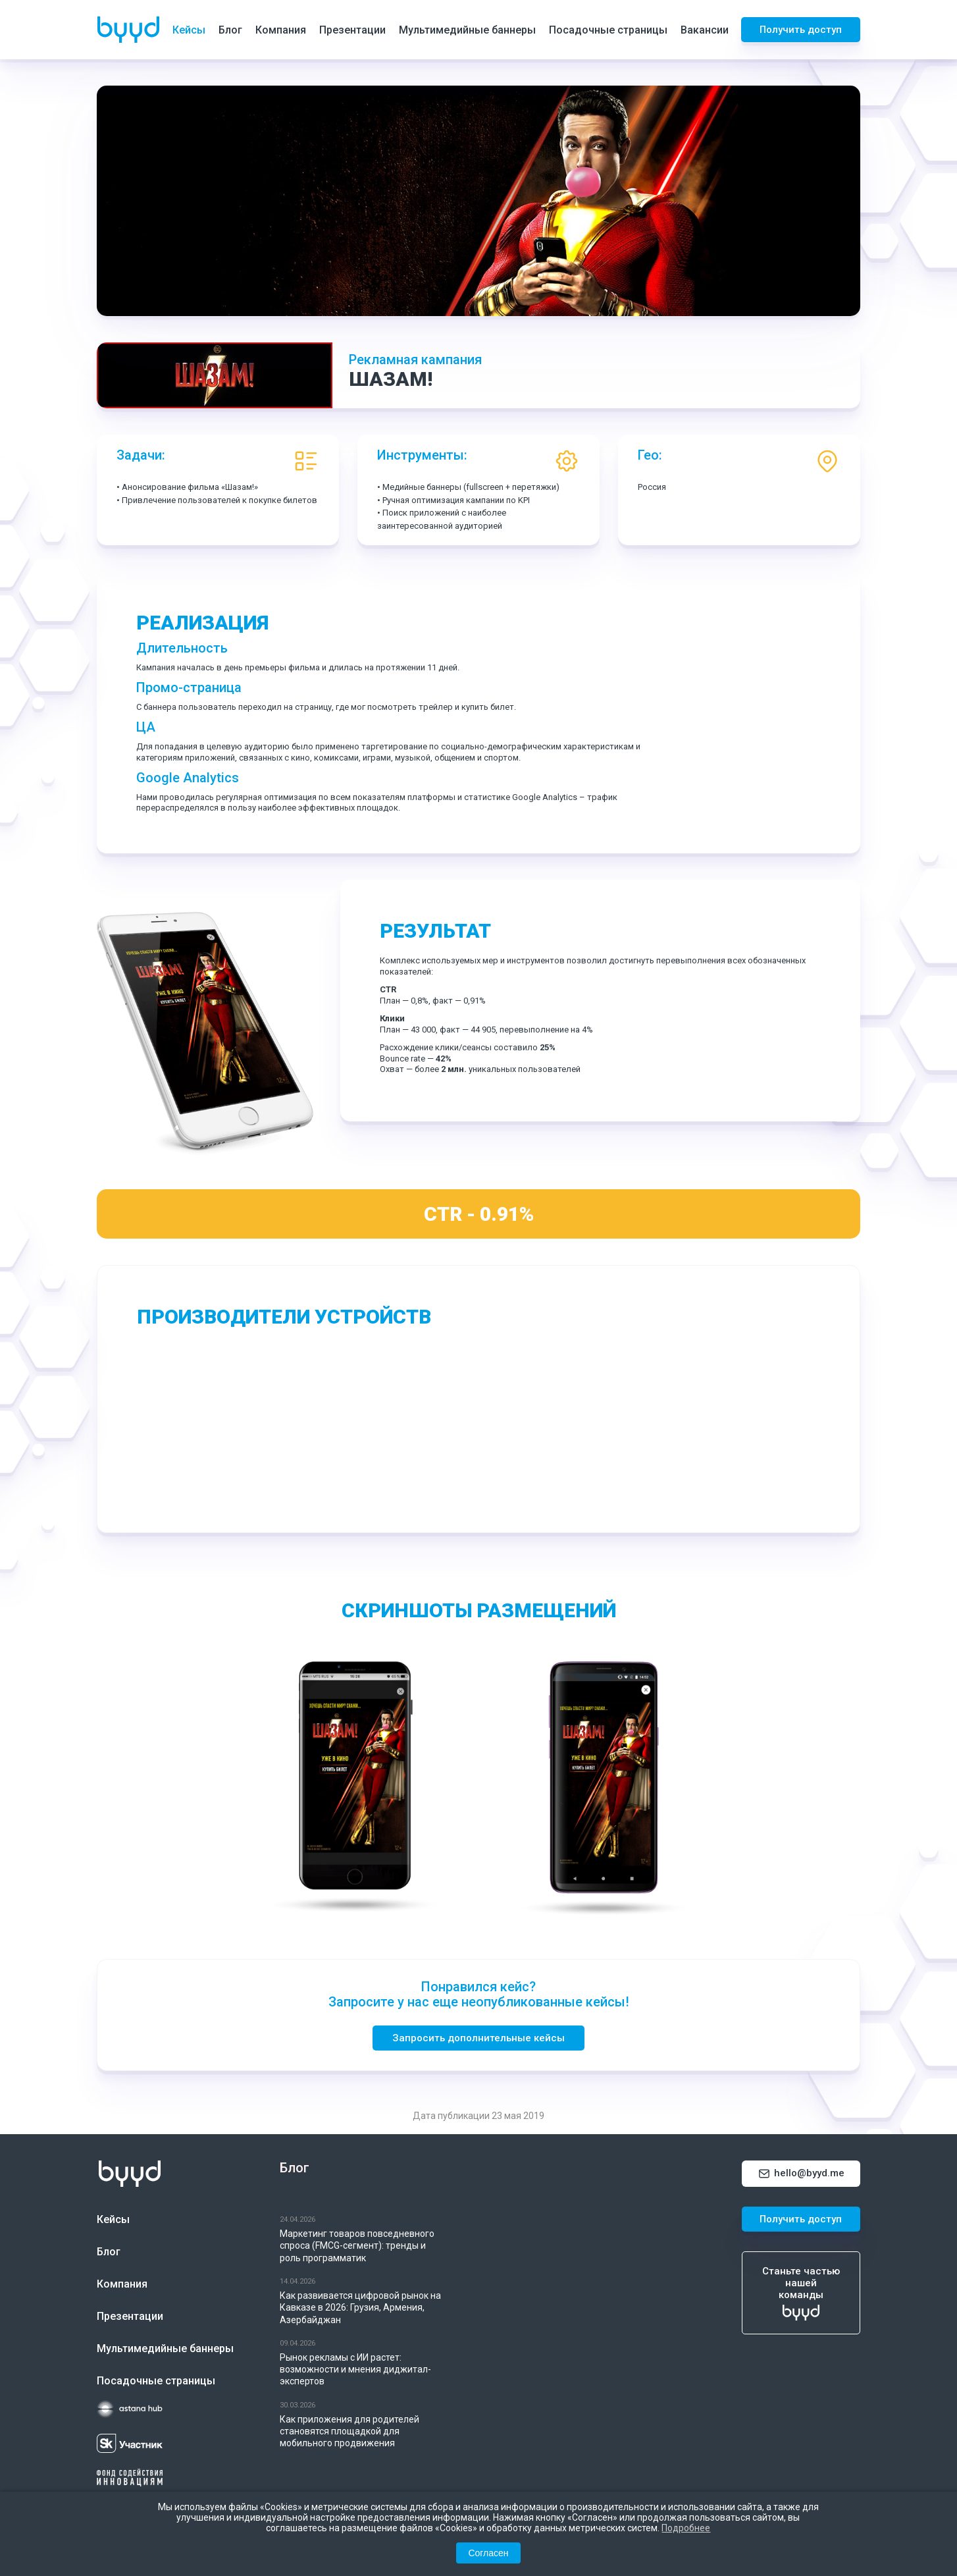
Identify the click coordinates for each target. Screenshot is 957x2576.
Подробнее (685, 2528)
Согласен (488, 2553)
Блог (230, 30)
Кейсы (188, 30)
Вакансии (705, 30)
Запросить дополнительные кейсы (478, 2038)
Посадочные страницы (608, 30)
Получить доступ (801, 30)
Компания (280, 30)
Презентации (352, 30)
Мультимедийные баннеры (467, 30)
